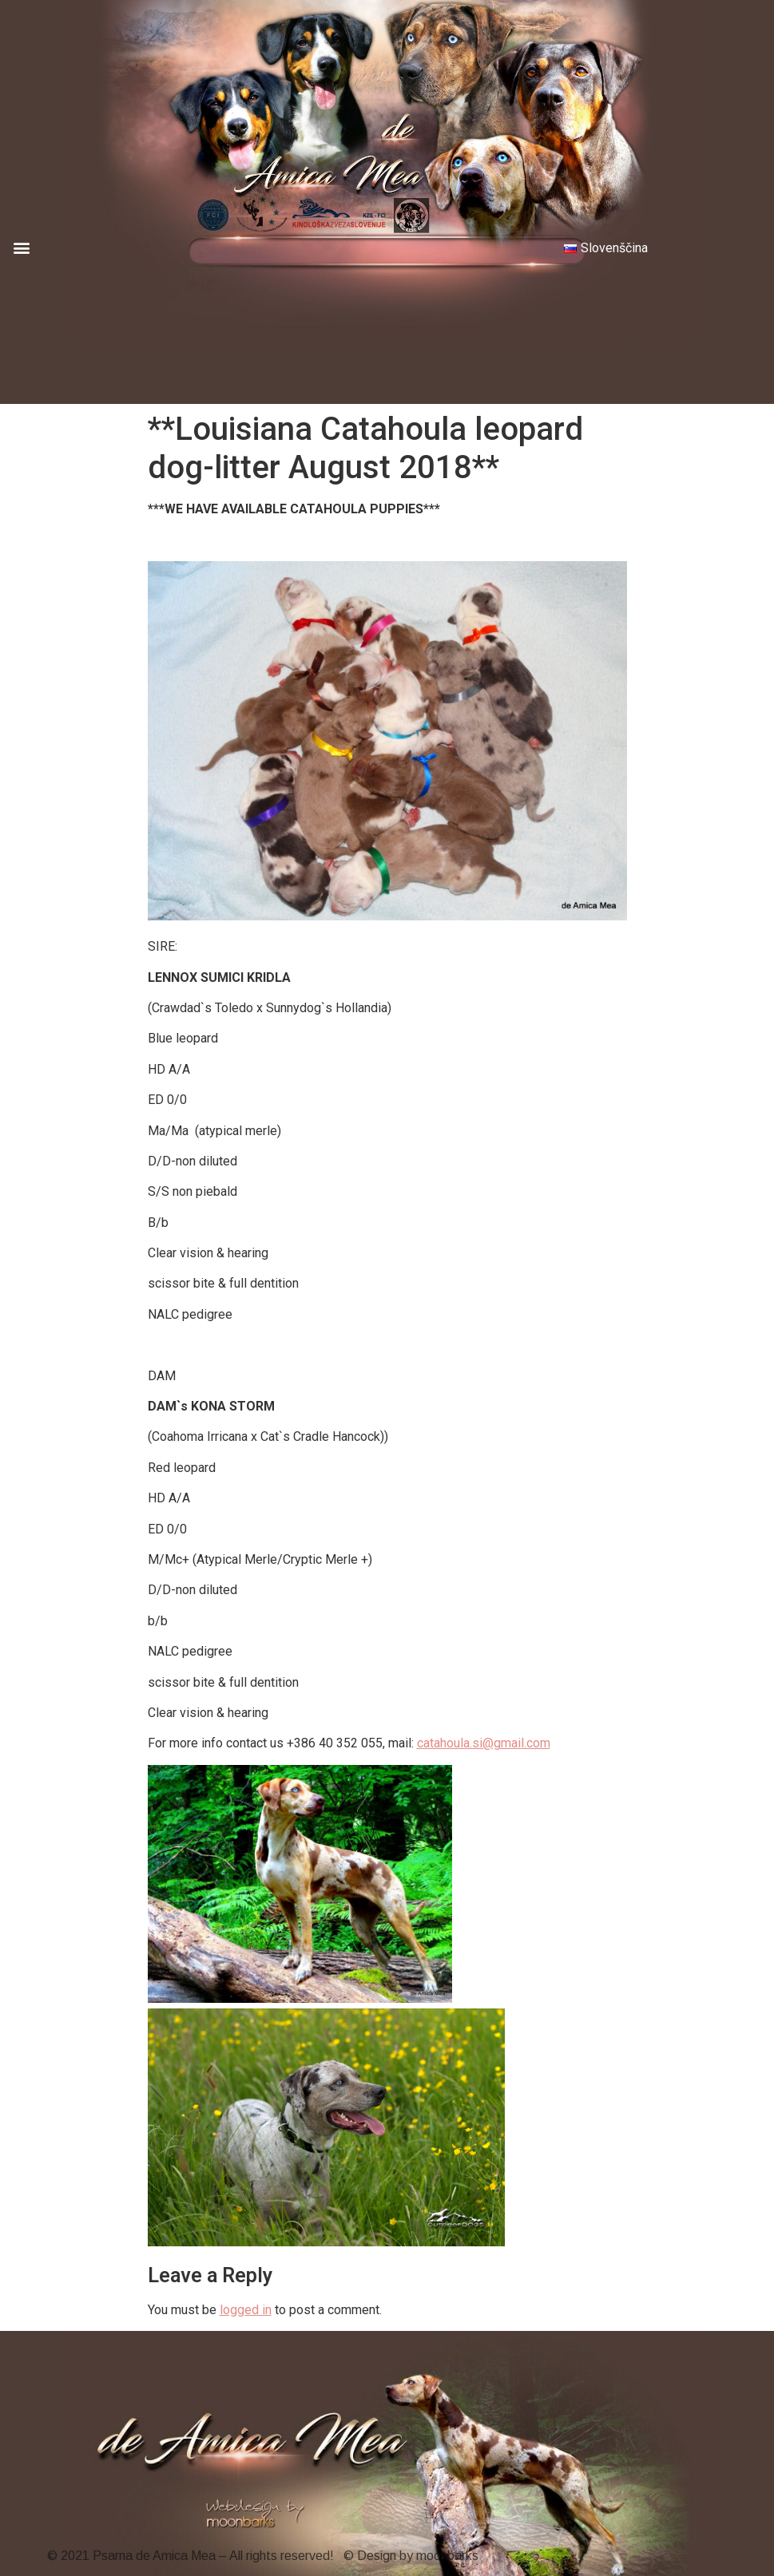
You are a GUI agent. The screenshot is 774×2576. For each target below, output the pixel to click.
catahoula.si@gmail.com (483, 1743)
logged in (246, 2309)
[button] (21, 247)
